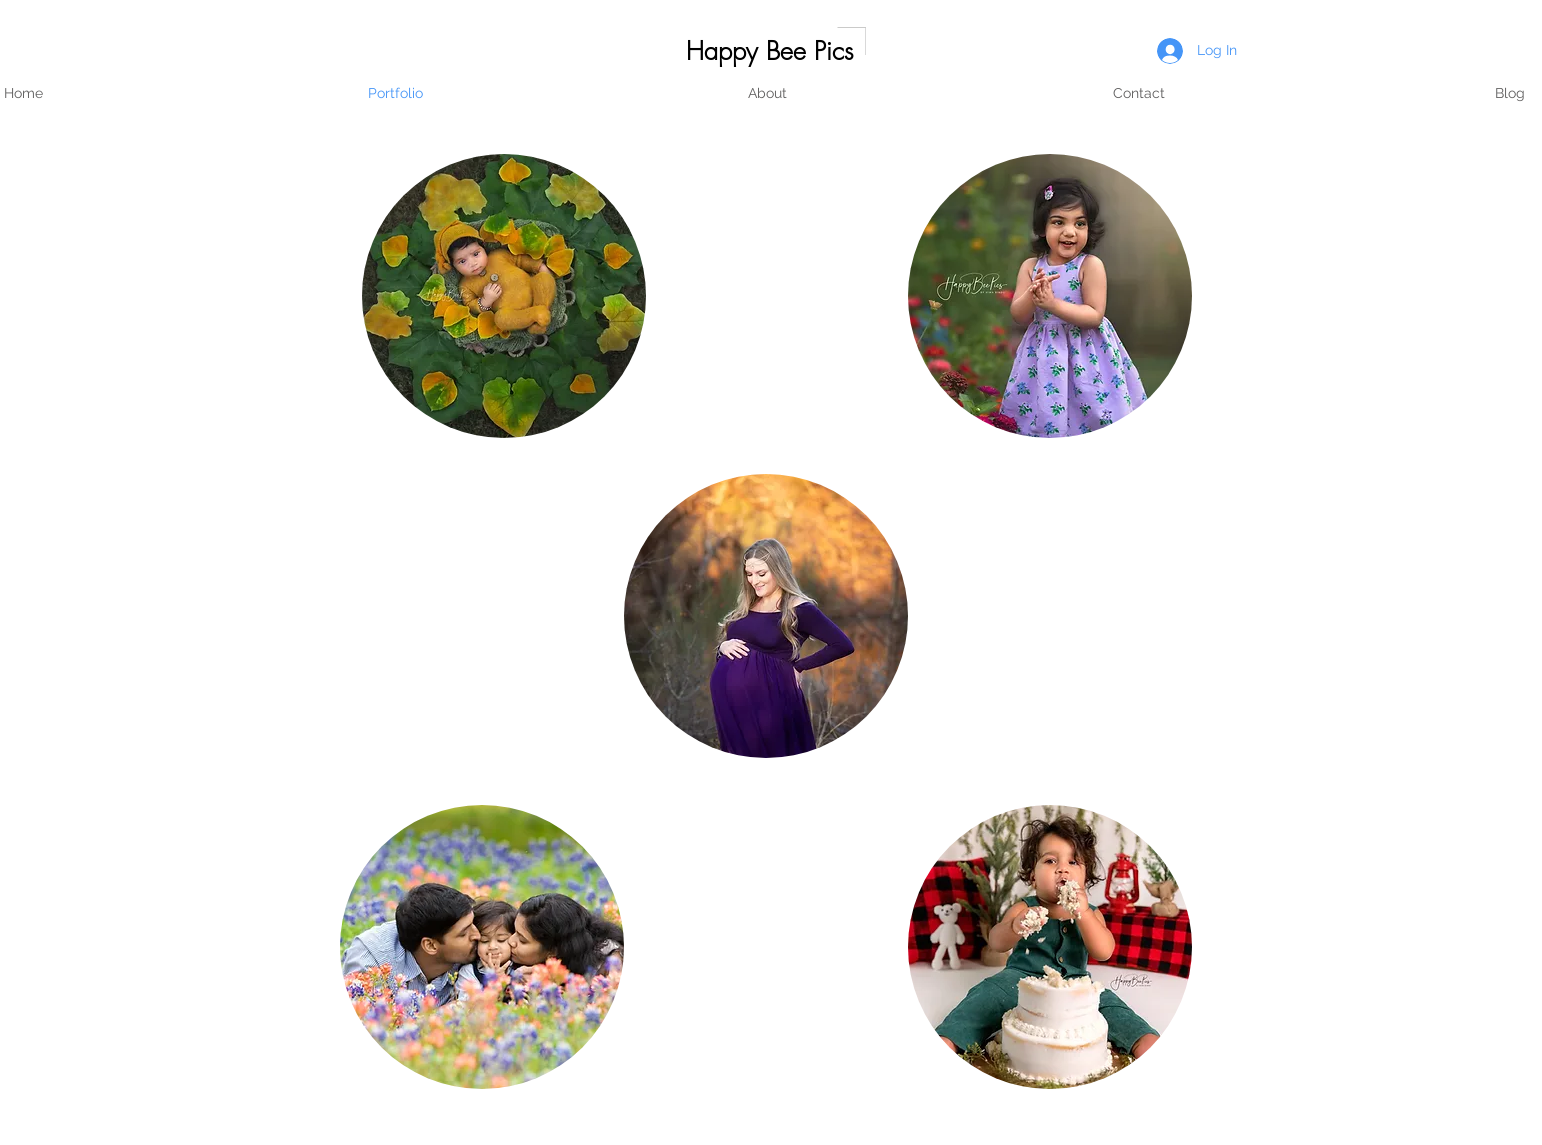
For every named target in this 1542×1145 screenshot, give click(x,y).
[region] (504, 296)
